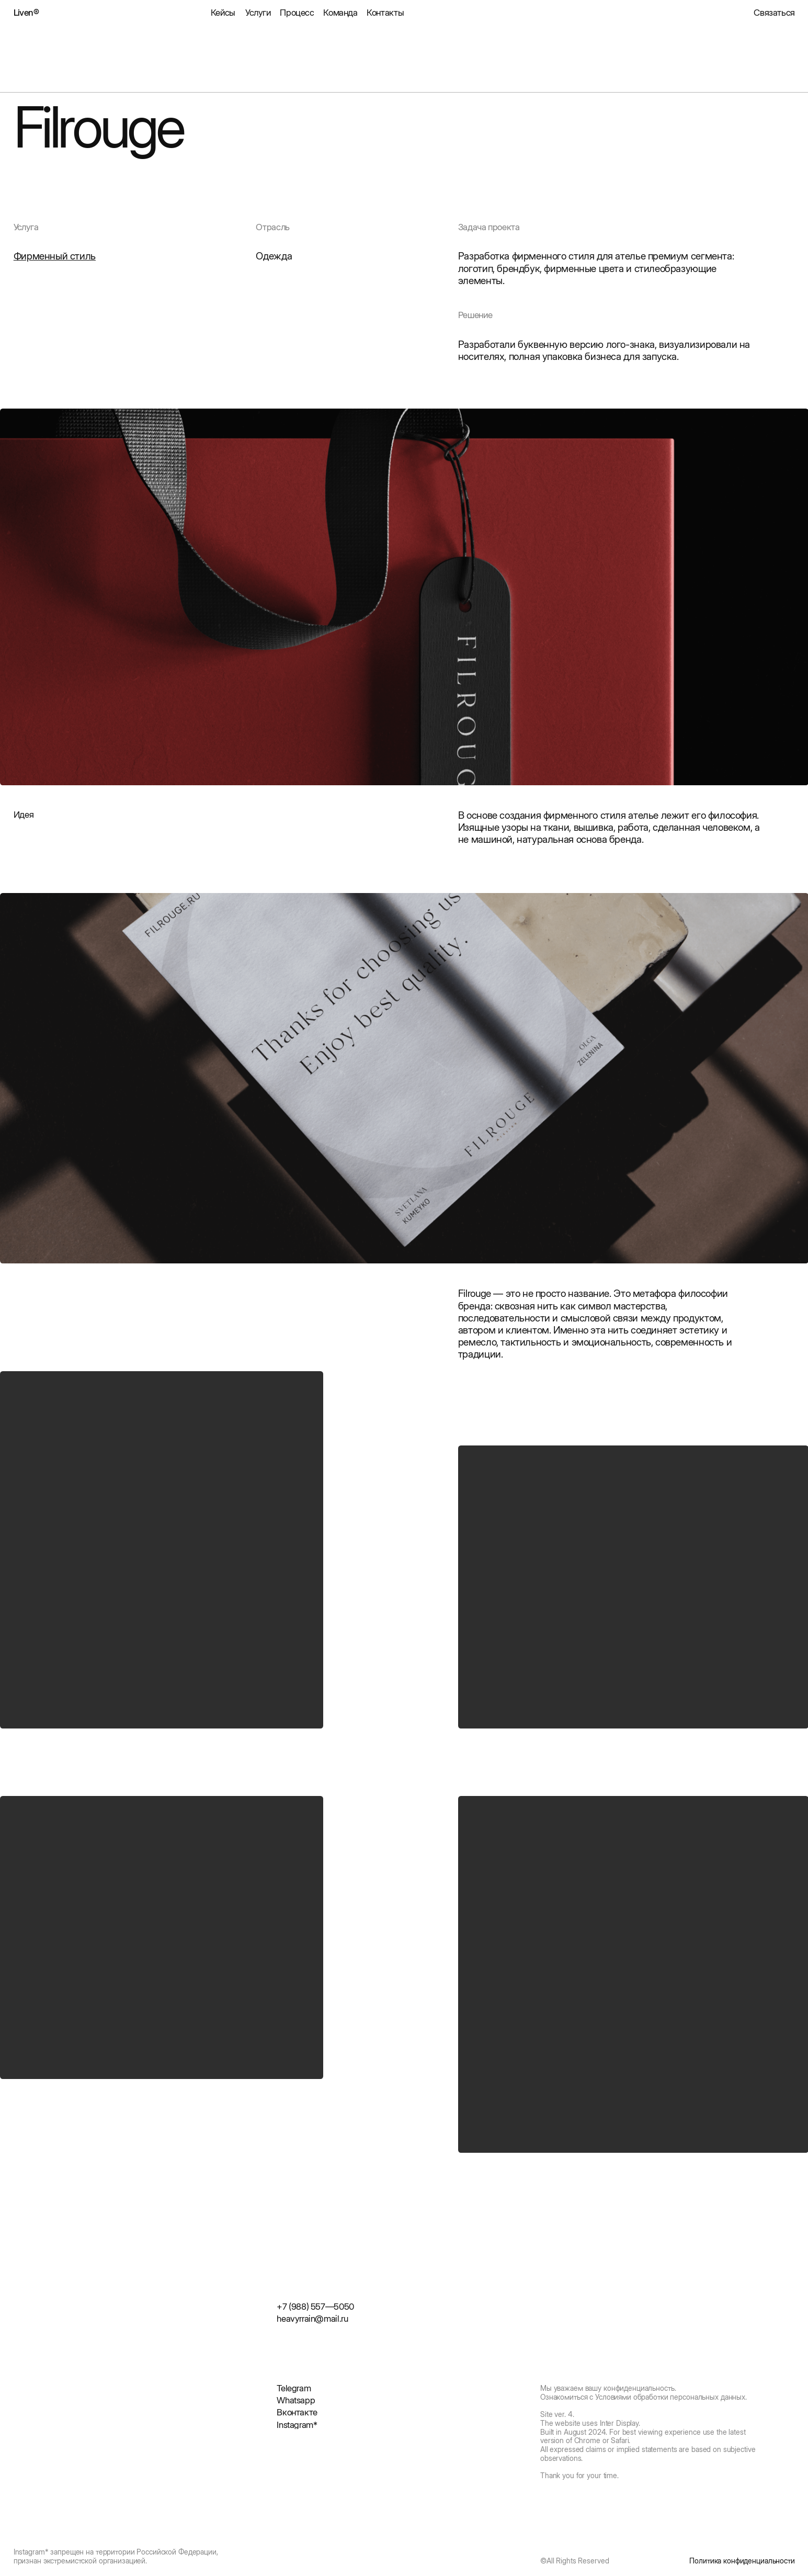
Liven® (26, 12)
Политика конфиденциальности (742, 2560)
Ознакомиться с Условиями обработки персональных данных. (643, 2396)
